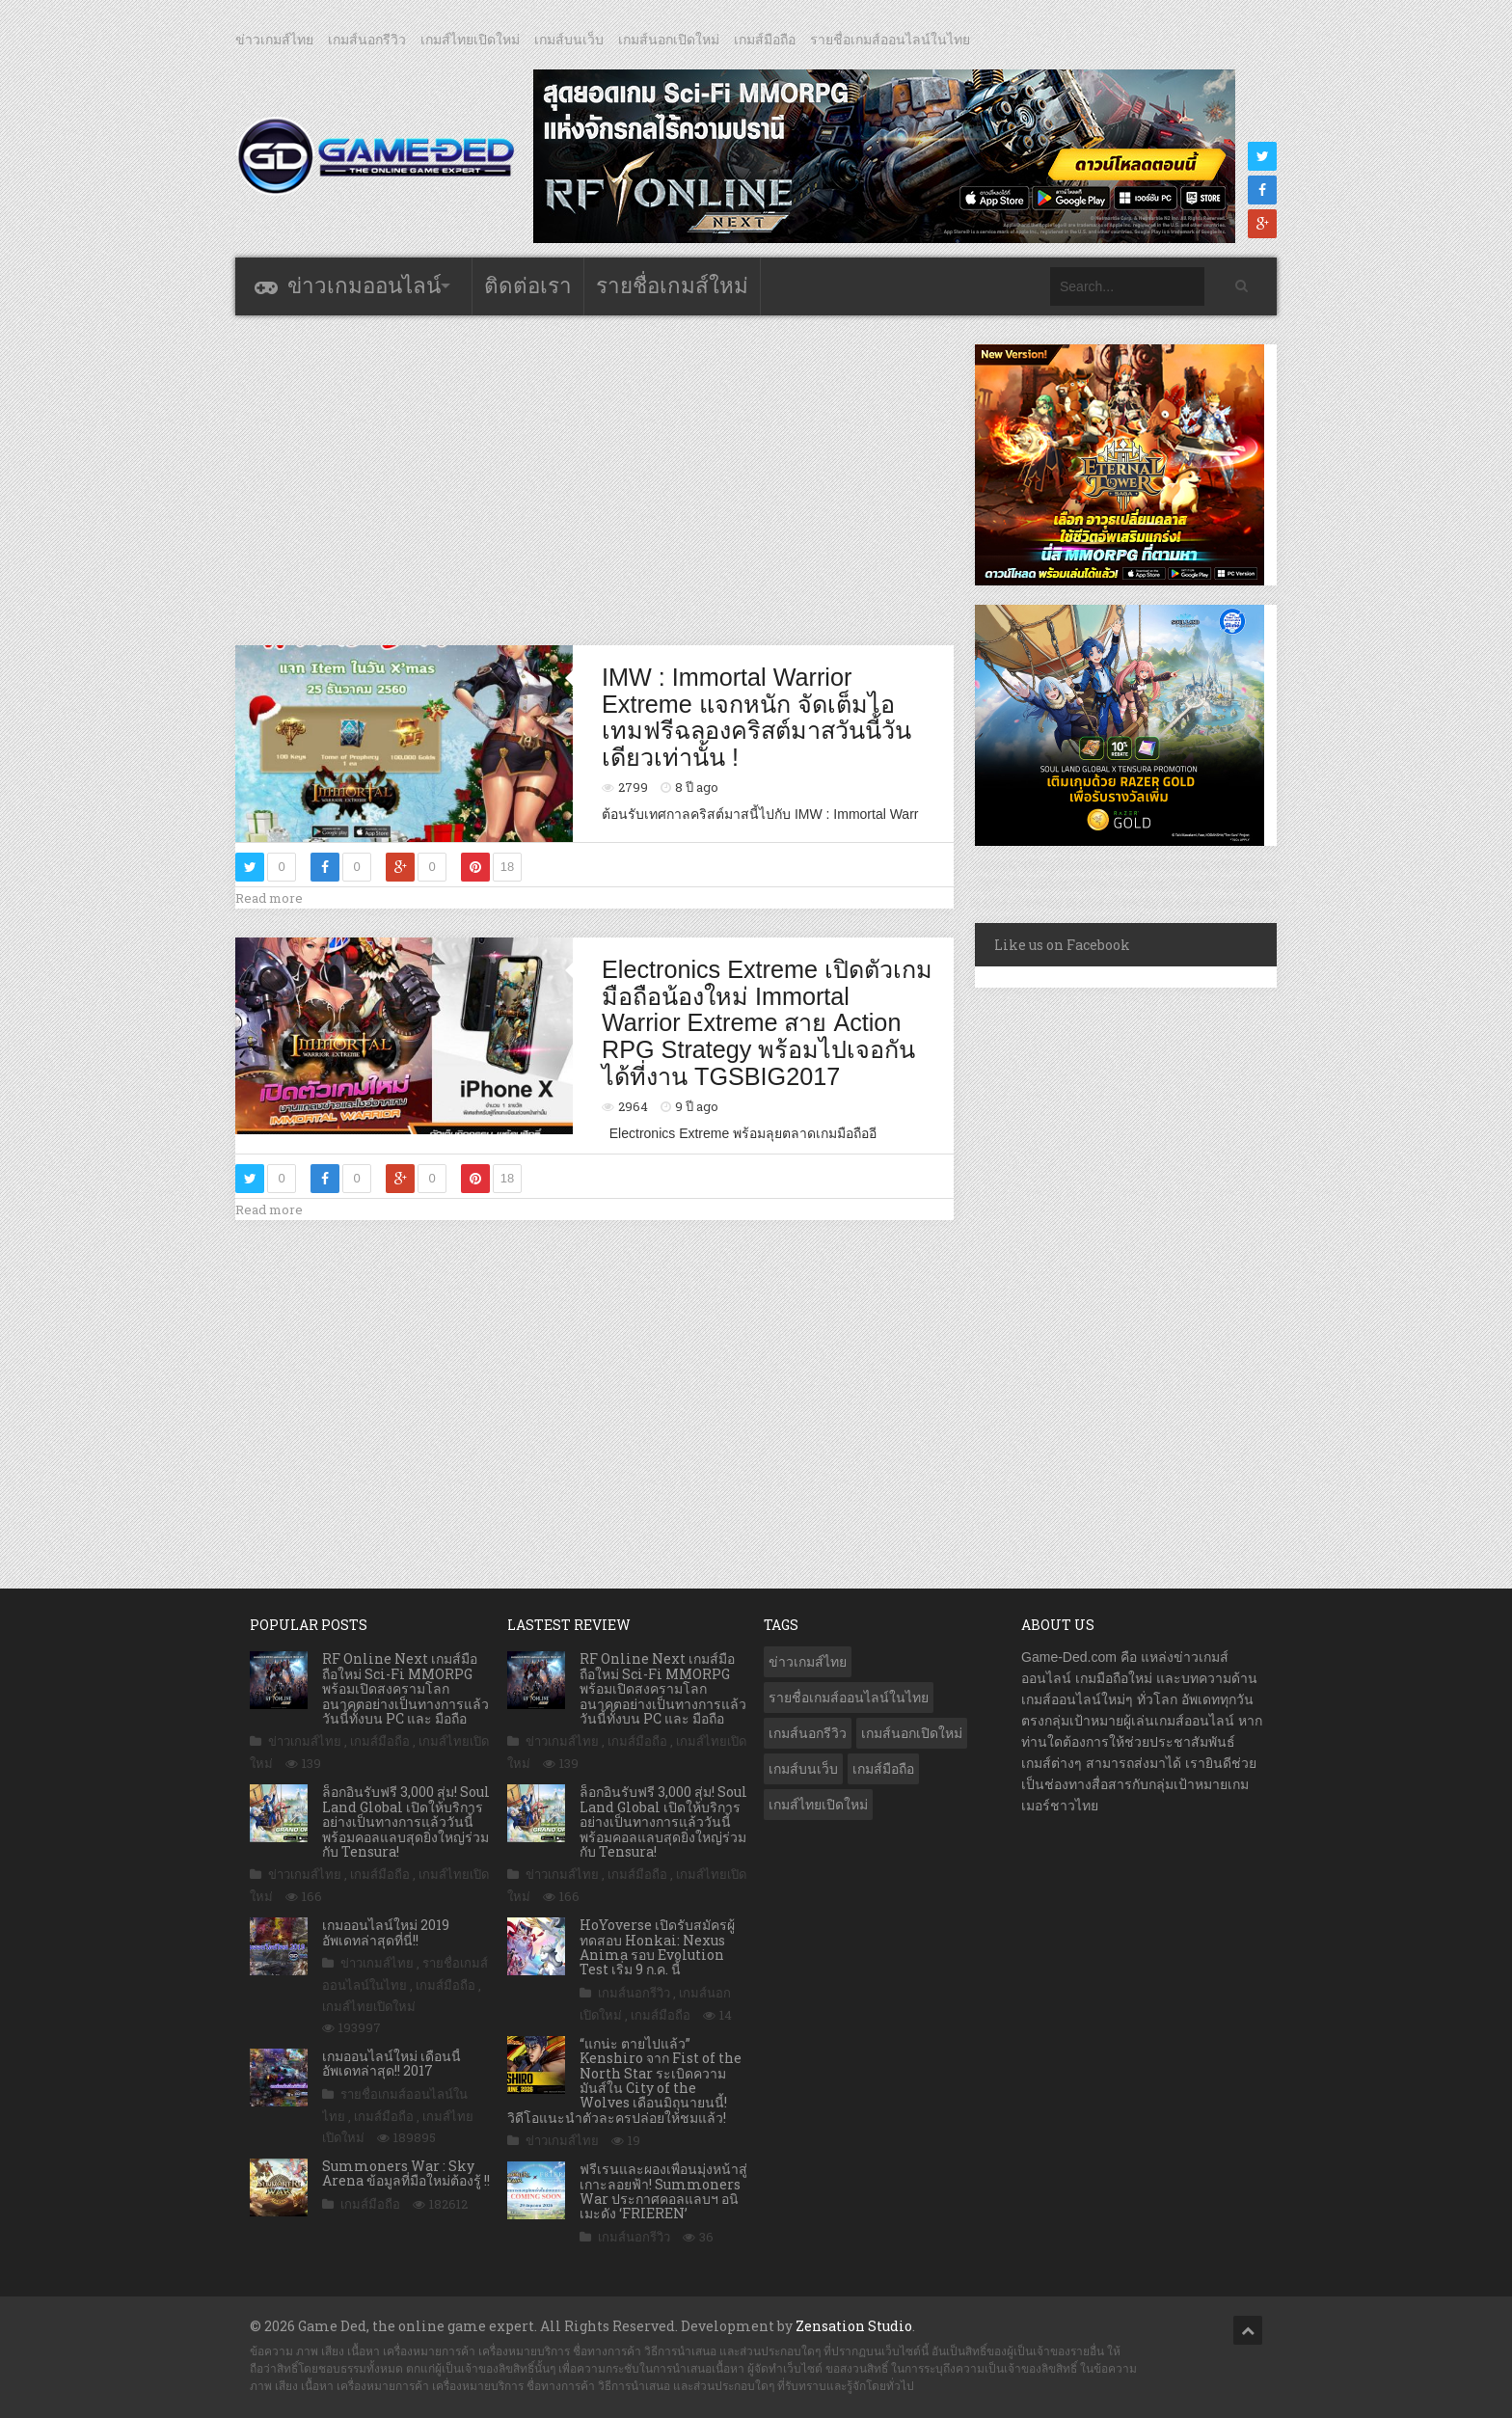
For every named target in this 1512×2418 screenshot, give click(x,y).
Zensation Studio (854, 2326)
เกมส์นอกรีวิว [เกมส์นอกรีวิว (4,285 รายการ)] (808, 1733)
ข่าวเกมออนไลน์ (364, 286)
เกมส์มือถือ (765, 39)
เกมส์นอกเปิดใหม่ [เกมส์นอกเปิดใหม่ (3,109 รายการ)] (911, 1733)
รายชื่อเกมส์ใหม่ (672, 286)
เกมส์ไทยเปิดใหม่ (470, 39)
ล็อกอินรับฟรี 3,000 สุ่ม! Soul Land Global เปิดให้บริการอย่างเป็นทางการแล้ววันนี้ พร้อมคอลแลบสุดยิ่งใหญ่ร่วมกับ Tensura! (406, 1821)
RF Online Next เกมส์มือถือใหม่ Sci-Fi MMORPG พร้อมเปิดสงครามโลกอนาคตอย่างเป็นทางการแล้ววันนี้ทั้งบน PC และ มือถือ (405, 1688)
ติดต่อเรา (528, 286)
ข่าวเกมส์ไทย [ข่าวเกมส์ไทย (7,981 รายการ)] (808, 1662)
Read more (269, 898)
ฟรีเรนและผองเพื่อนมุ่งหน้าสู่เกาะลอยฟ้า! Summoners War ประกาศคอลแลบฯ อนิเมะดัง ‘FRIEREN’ (663, 2191)
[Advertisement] (595, 479)
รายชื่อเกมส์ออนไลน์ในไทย (890, 39)
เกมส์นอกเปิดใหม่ (668, 39)
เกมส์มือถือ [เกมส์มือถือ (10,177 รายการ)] (883, 1769)
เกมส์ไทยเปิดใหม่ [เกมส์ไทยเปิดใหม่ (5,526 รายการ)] (818, 1804)
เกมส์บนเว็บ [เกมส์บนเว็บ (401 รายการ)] (803, 1769)
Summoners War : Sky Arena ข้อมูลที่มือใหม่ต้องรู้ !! (406, 2173)
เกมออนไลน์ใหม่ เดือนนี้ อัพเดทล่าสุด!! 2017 (391, 2063)
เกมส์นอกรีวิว (367, 39)
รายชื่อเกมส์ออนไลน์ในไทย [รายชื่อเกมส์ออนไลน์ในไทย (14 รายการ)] (849, 1697)
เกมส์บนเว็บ (569, 39)
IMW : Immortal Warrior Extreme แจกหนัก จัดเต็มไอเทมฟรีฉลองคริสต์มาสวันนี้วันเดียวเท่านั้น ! (756, 717)
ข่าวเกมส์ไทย (274, 39)
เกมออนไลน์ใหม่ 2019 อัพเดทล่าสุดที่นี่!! (385, 1931)
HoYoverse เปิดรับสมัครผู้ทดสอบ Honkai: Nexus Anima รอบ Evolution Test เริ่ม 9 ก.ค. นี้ (657, 1946)
